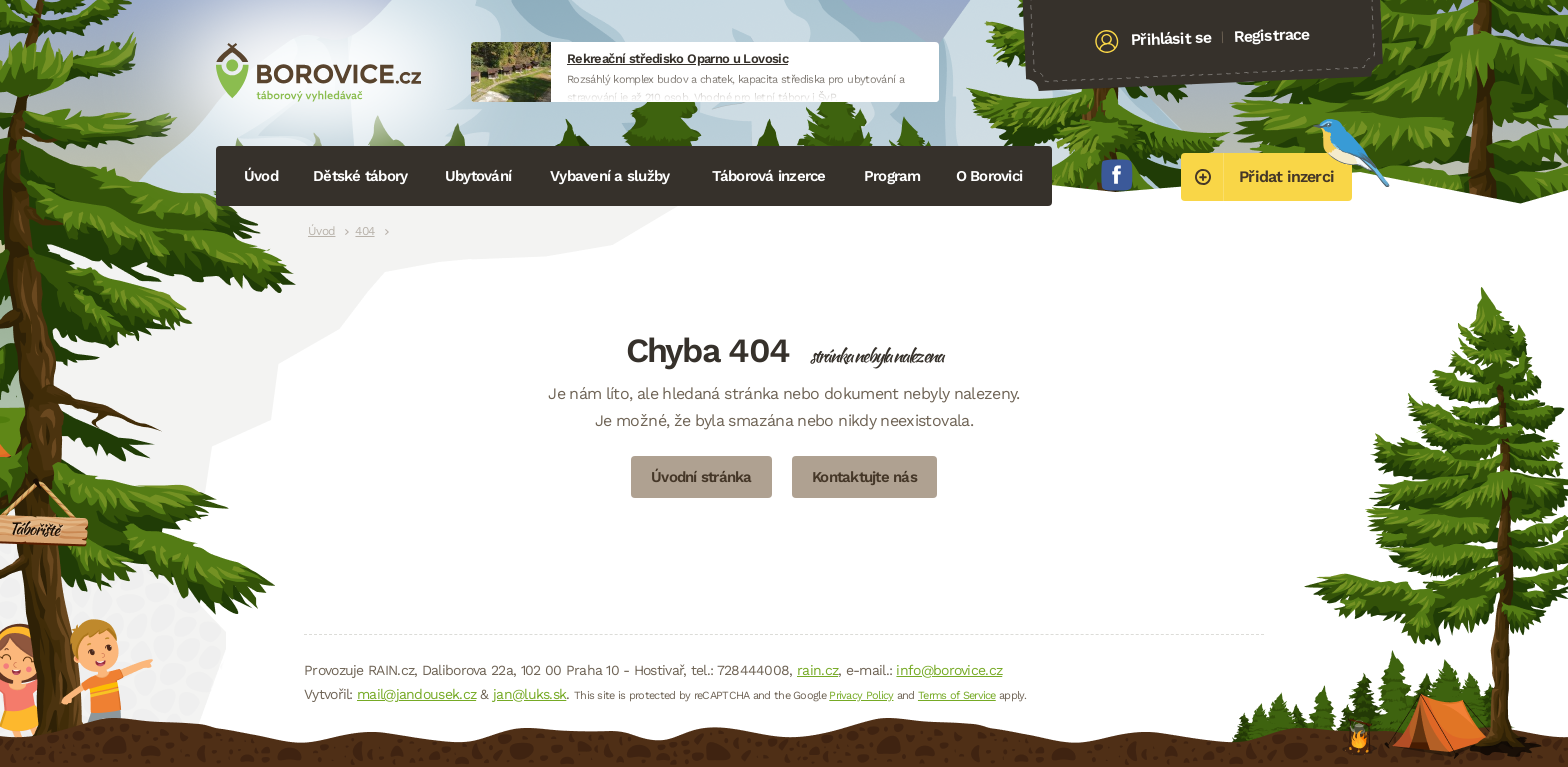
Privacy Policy (861, 695)
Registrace (1271, 35)
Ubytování (478, 176)
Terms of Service (957, 695)
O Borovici (989, 176)
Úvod (261, 176)
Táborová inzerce (769, 176)
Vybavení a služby (609, 176)
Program (892, 176)
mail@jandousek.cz (416, 694)
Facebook (1117, 175)
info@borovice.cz (949, 670)
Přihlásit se (1171, 39)
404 (364, 231)
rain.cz (817, 670)
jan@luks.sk (529, 694)
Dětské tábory (360, 176)
